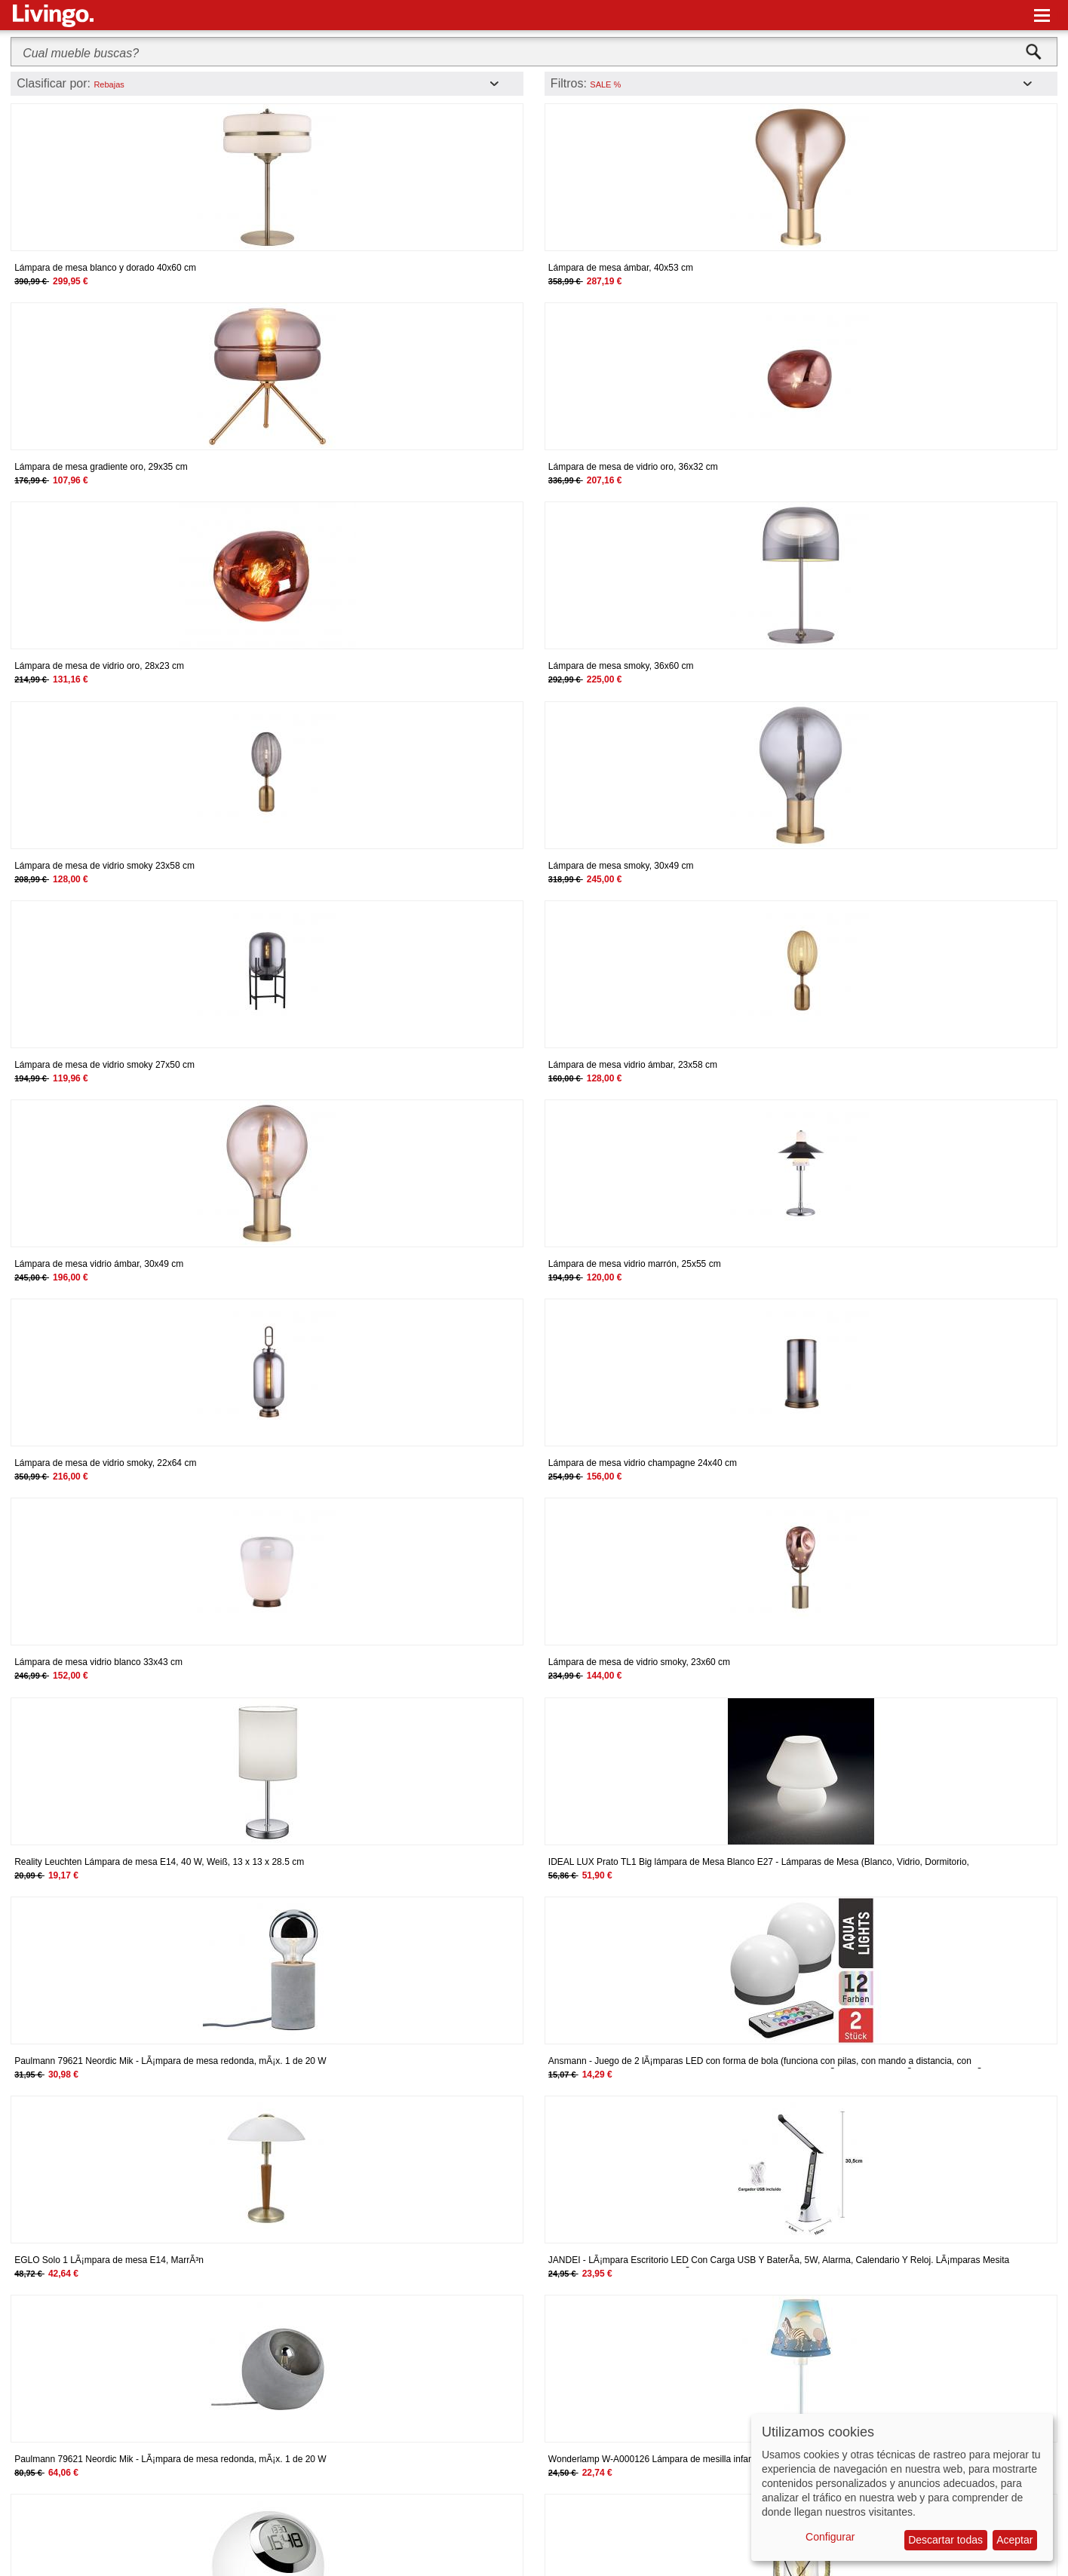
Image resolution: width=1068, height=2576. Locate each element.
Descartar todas (945, 2540)
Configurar (830, 2537)
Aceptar (1014, 2540)
